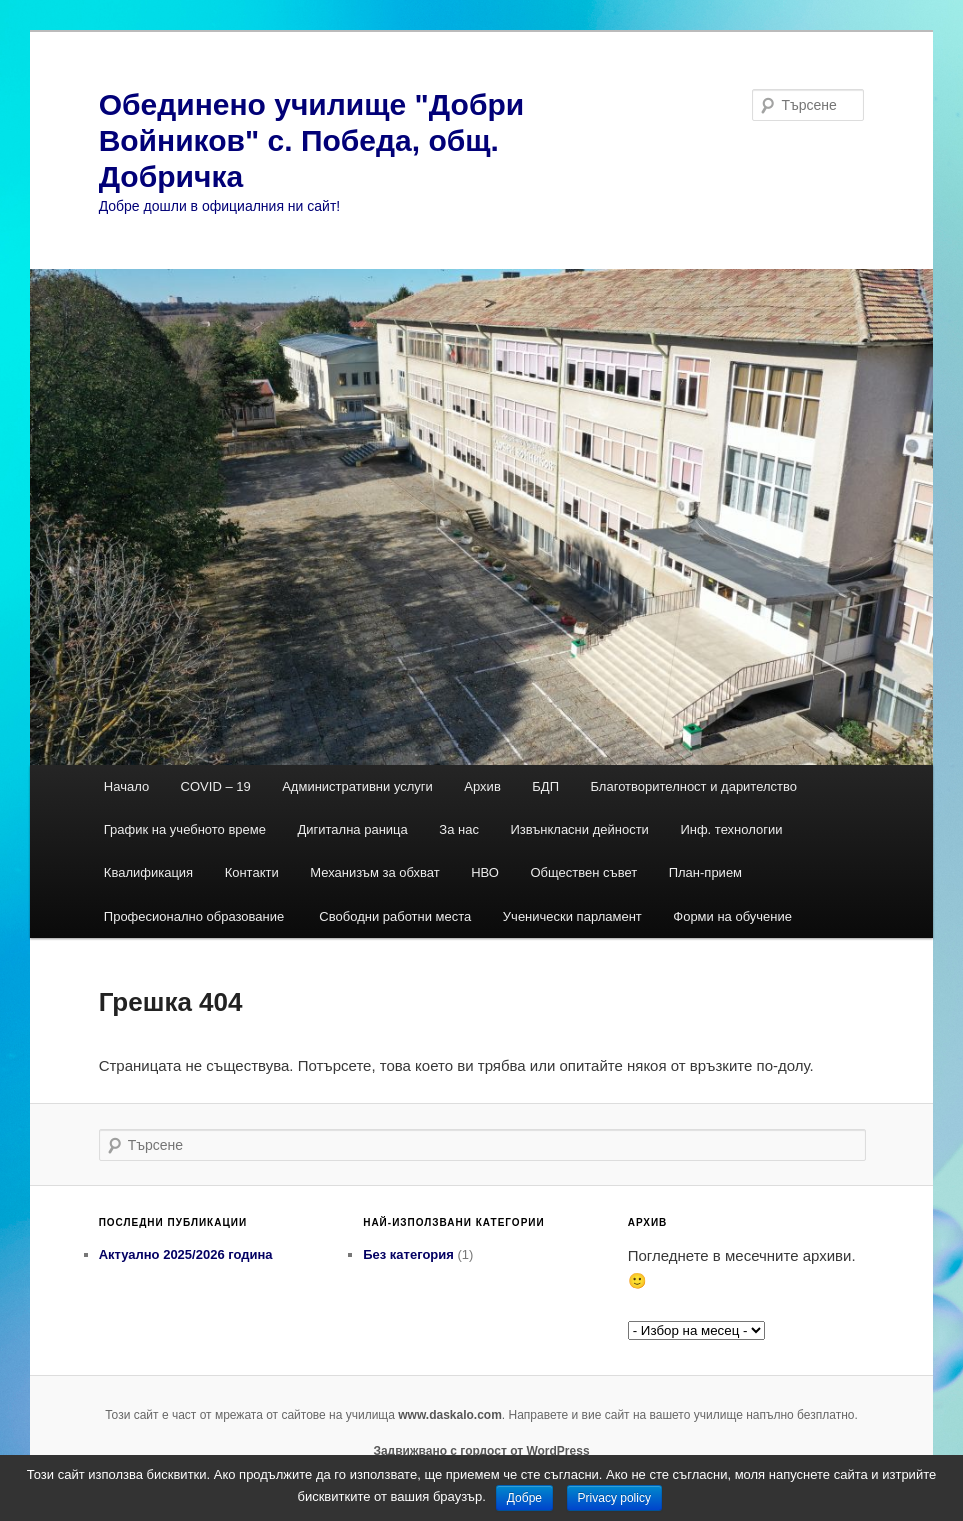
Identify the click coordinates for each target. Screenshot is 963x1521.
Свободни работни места (395, 916)
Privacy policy (614, 1498)
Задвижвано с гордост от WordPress (481, 1451)
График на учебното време (185, 829)
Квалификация (148, 872)
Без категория (408, 1254)
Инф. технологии (731, 829)
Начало (126, 786)
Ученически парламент (572, 916)
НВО (485, 872)
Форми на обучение (732, 916)
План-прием (705, 872)
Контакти (252, 872)
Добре (524, 1498)
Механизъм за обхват (375, 872)
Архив (482, 786)
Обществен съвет (583, 872)
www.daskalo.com (450, 1415)
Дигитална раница (352, 829)
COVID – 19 (216, 786)
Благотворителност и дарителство (693, 786)
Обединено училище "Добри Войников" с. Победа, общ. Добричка (312, 140)
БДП (545, 786)
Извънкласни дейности (579, 829)
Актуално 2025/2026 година (186, 1254)
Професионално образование (196, 916)
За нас (459, 829)
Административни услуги (357, 786)
